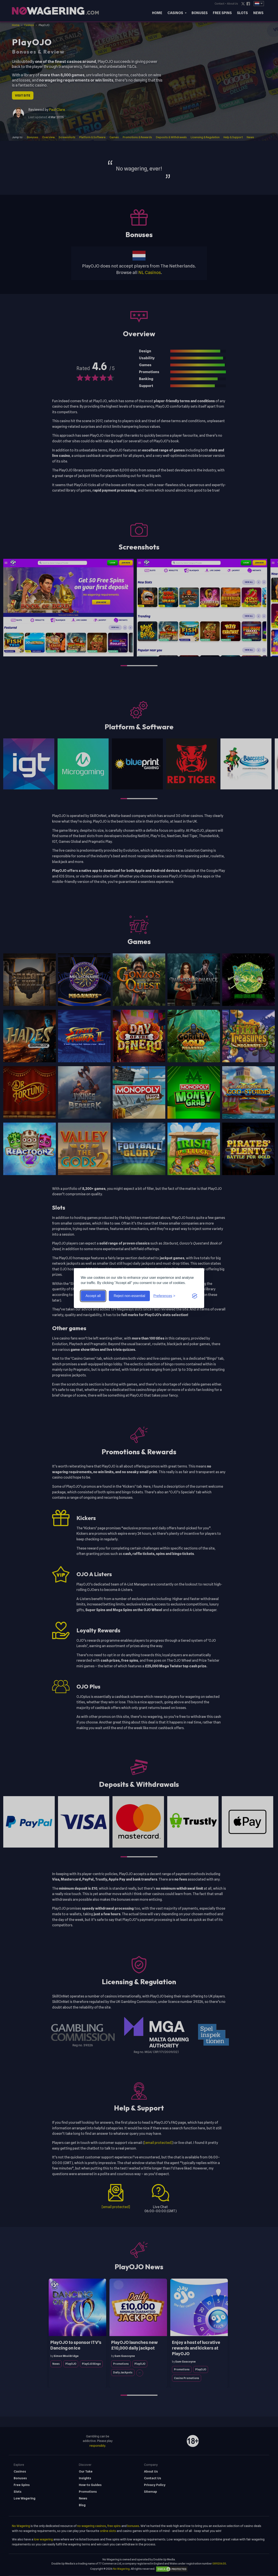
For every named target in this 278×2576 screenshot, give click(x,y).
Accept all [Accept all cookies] (93, 1296)
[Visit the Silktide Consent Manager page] (194, 1296)
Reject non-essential (129, 1296)
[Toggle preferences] (164, 1296)
